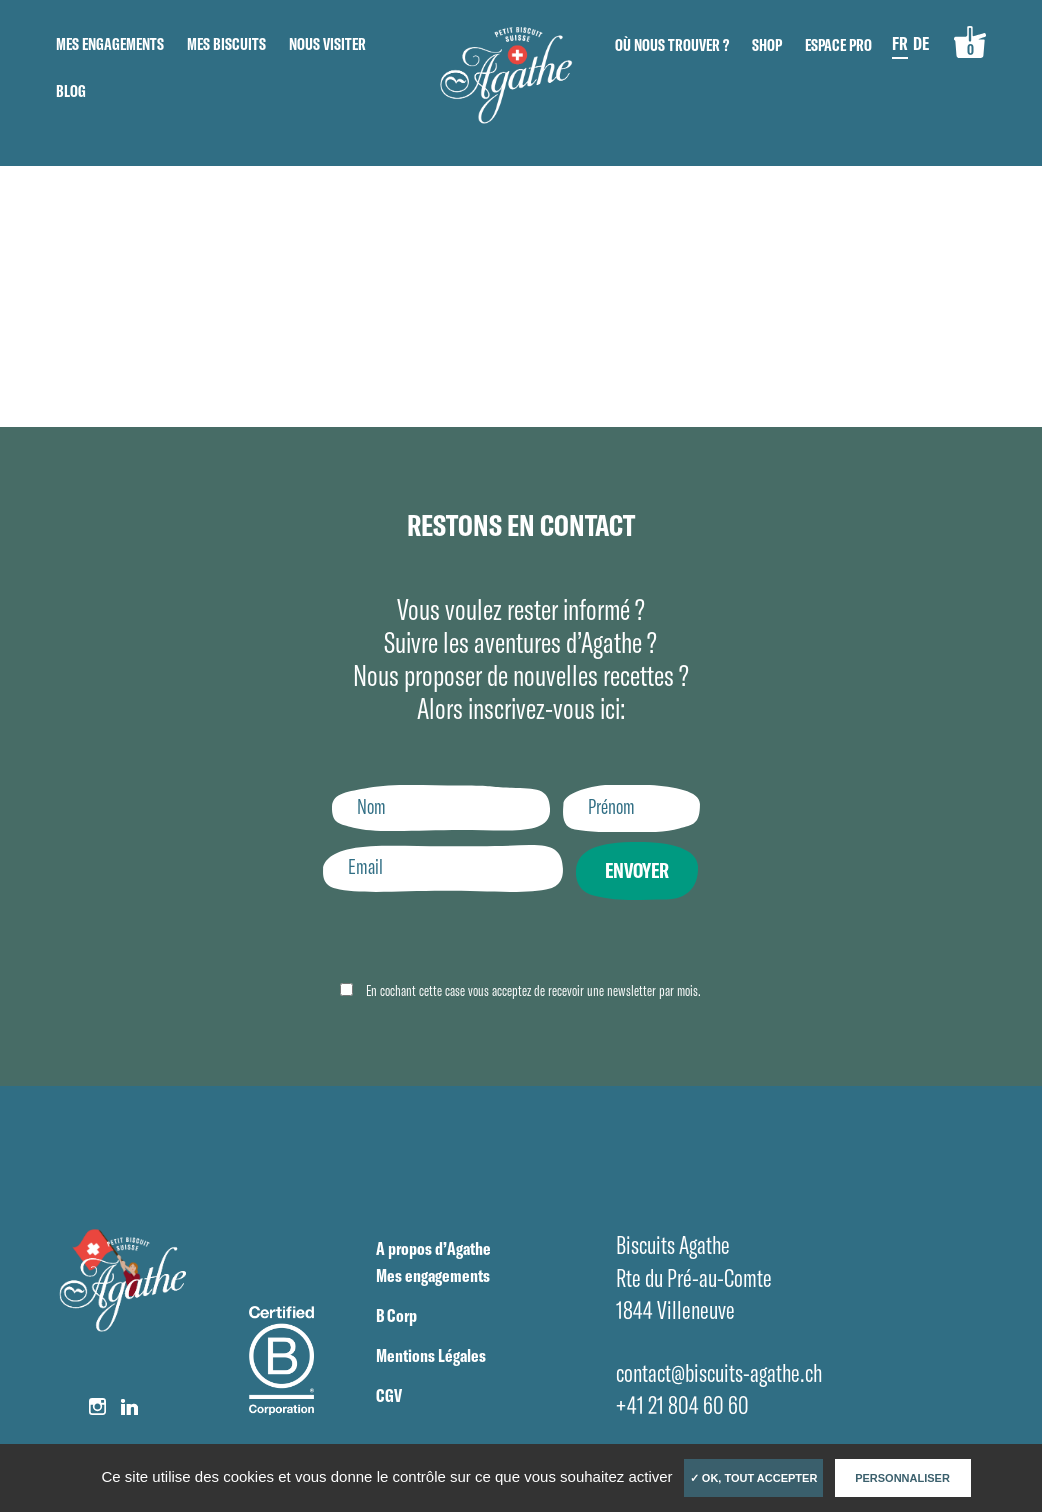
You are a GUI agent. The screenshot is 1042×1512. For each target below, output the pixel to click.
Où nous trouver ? (672, 45)
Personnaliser (902, 1478)
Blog (71, 91)
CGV (389, 1395)
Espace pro (838, 45)
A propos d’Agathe (433, 1248)
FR (900, 43)
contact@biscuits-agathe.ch (719, 1372)
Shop (767, 45)
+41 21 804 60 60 (682, 1404)
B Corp (396, 1315)
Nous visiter (327, 44)
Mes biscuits (226, 44)
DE (921, 43)
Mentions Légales (431, 1355)
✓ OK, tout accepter (754, 1478)
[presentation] (473, 941)
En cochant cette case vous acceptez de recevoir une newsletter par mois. (532, 990)
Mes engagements (110, 44)
